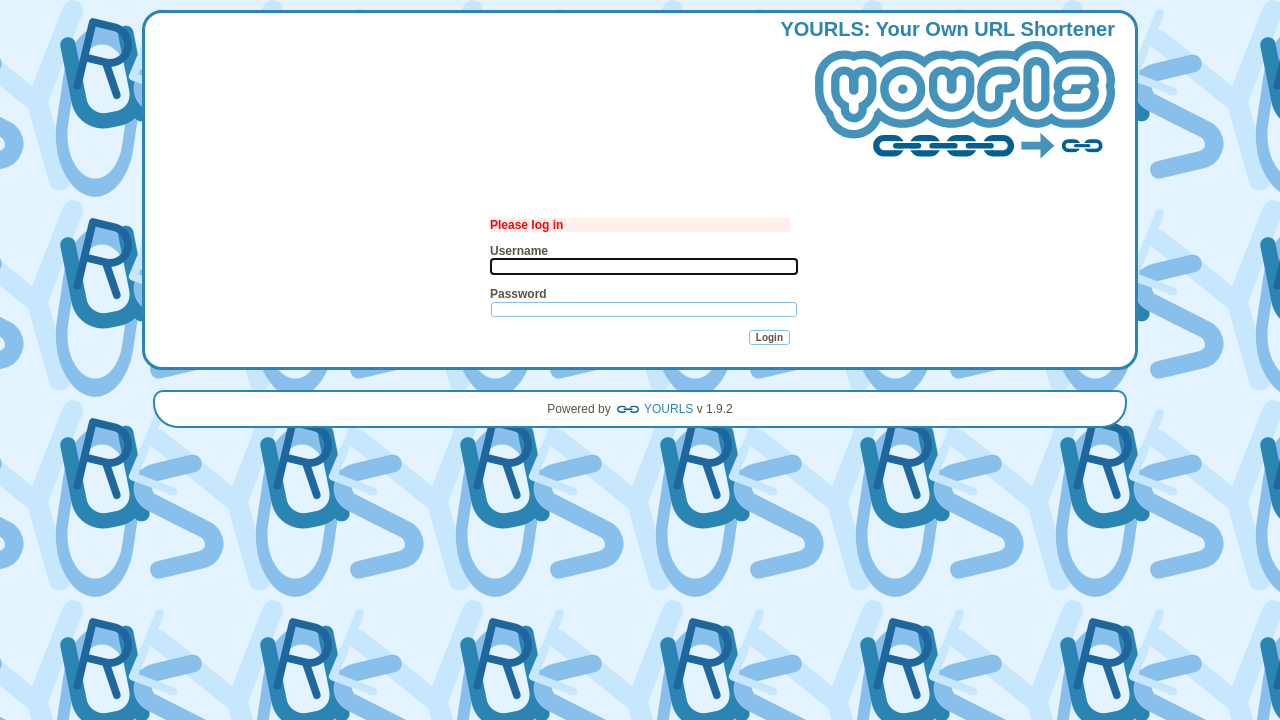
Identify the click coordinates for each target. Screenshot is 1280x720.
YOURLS (668, 409)
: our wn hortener (947, 91)
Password (518, 294)
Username (519, 251)
